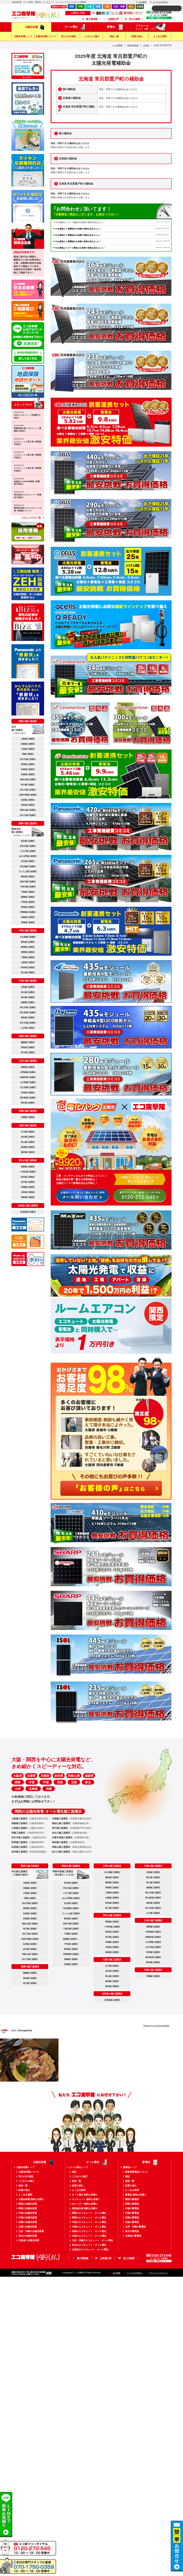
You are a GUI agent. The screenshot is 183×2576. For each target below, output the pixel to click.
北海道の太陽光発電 (28, 2240)
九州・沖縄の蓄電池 (135, 2226)
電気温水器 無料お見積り (85, 2208)
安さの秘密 (134, 19)
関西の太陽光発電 (27, 2203)
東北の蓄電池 (132, 2231)
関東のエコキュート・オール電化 (89, 2217)
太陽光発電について (45, 36)
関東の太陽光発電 (27, 2208)
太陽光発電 (31, 27)
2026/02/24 (27, 442)
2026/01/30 (27, 495)
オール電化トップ (79, 2167)
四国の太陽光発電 (27, 2222)
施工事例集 (91, 19)
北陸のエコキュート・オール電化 (89, 2235)
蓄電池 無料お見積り (135, 2194)
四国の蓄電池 (132, 2217)
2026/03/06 (27, 428)
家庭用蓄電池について (136, 2172)
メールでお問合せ (160, 2)
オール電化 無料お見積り (85, 2194)
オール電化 (71, 26)
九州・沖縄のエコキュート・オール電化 (92, 2240)
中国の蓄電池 (132, 2213)
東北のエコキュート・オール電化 (89, 2245)
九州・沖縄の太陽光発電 (31, 2231)
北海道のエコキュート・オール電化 (90, 2249)
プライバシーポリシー (158, 2273)
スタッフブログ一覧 (31, 517)
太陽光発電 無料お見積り (31, 2199)
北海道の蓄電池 (133, 2235)
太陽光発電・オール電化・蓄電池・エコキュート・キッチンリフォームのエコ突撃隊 (48, 2)
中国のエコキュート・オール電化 (89, 2226)
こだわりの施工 (91, 36)
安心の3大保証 (68, 36)
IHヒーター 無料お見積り (85, 2203)
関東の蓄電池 (132, 2203)
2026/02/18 (27, 455)
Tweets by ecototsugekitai (156, 2025)
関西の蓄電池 (132, 2199)
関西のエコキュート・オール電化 (89, 2213)
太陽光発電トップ (23, 36)
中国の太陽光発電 (27, 2217)
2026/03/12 (27, 415)
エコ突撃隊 (118, 45)
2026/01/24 (27, 508)
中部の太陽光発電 (27, 2213)
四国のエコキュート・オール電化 (89, 2231)
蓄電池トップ (130, 2167)
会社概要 (142, 2)
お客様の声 (113, 19)
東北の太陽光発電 (27, 2235)
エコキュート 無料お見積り (86, 2199)
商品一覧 (114, 36)
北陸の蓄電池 (132, 2222)
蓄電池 (111, 26)
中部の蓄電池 (132, 2208)
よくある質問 (160, 36)
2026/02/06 (27, 481)
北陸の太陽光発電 (27, 2226)
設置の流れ (137, 36)
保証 (74, 2172)
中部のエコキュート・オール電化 (89, 2222)
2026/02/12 (27, 468)
